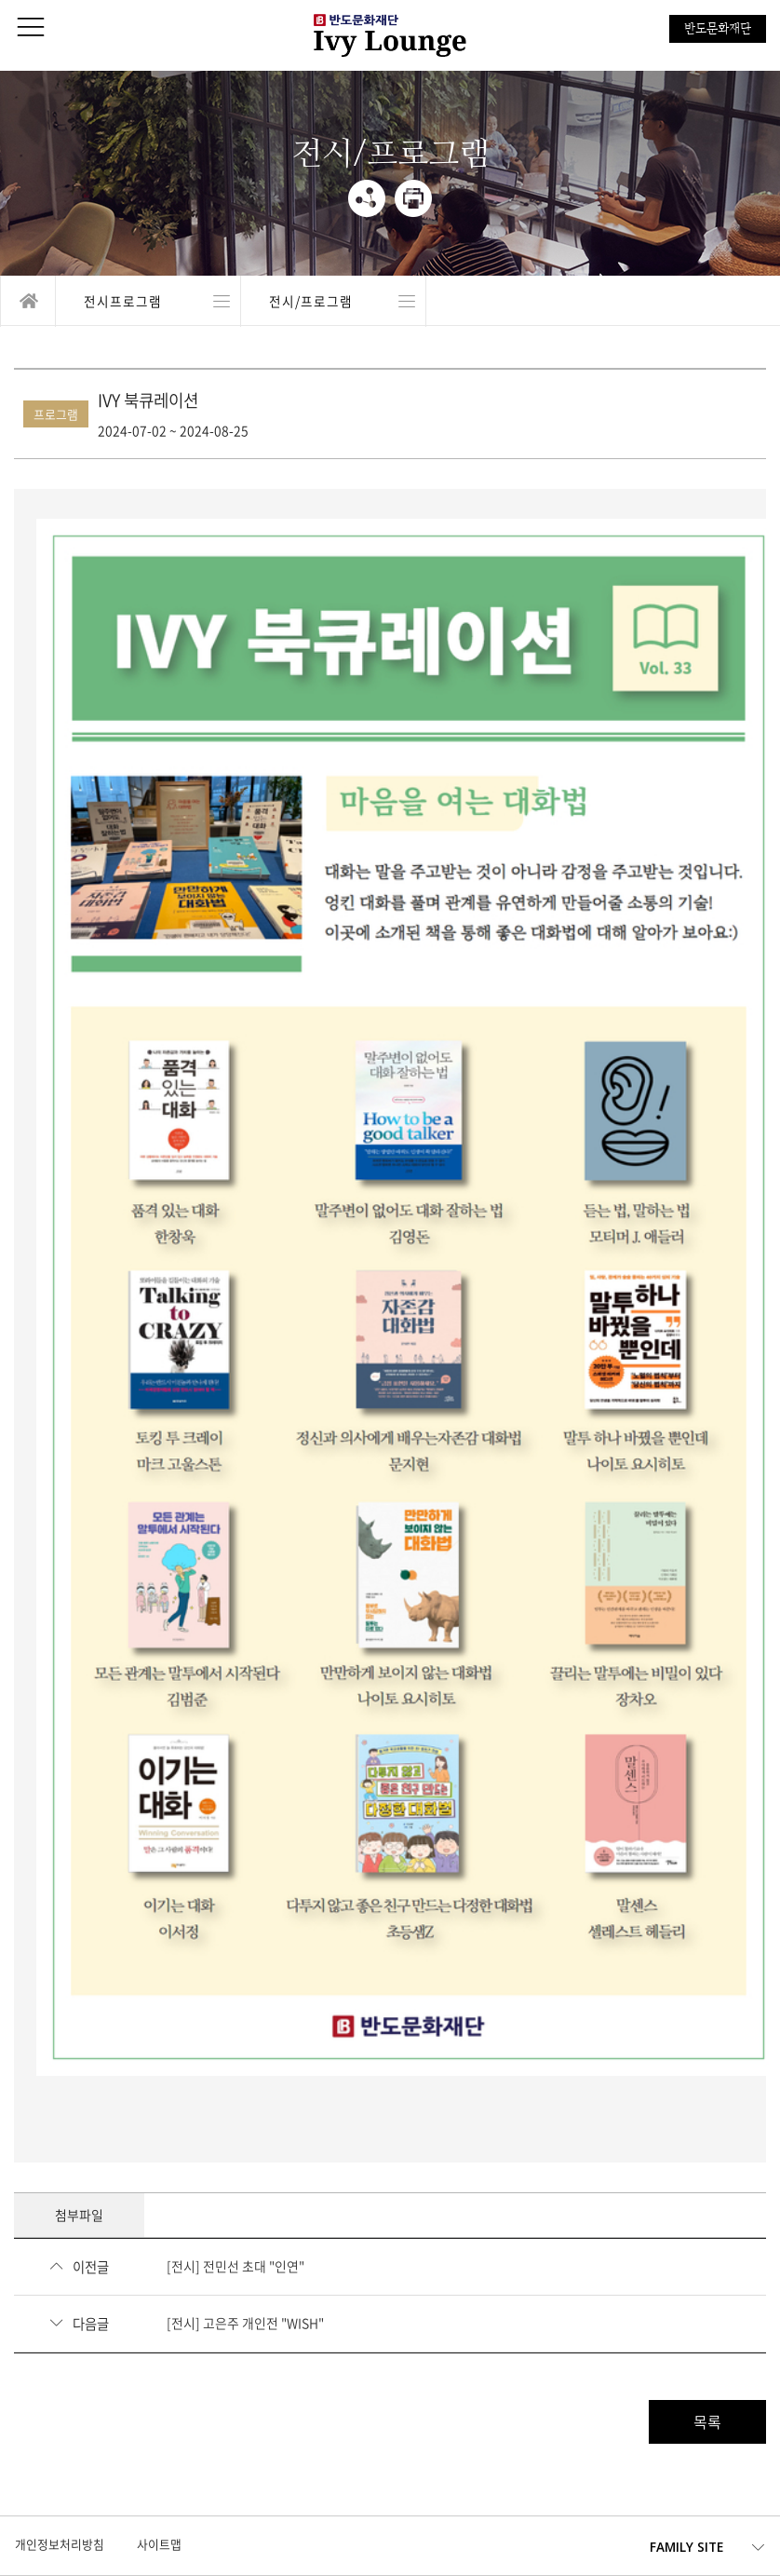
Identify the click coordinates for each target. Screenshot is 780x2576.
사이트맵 (159, 2544)
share (366, 198)
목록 (707, 2421)
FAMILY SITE (686, 2547)
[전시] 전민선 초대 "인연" (235, 2266)
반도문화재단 (717, 28)
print (413, 198)
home (28, 301)
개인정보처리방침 (59, 2544)
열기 (148, 301)
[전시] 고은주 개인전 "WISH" (245, 2322)
